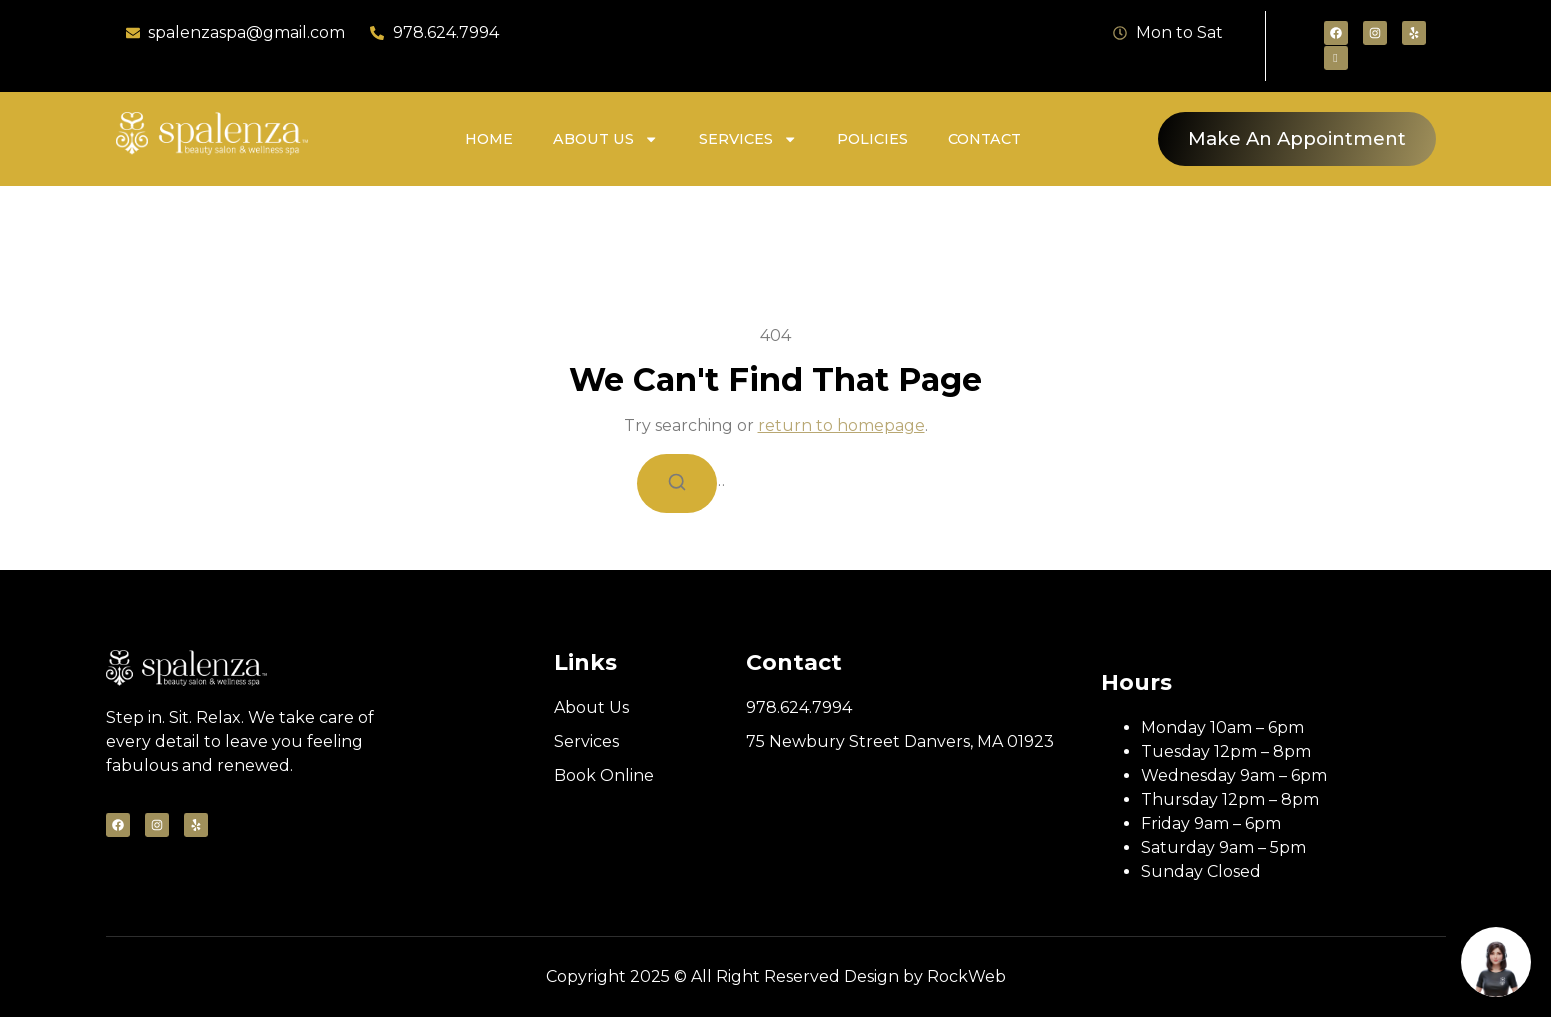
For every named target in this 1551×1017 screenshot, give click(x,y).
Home (489, 139)
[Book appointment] (1496, 962)
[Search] (677, 483)
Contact (984, 139)
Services (748, 139)
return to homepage (841, 425)
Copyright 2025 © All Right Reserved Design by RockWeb (776, 976)
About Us (605, 139)
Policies (872, 139)
